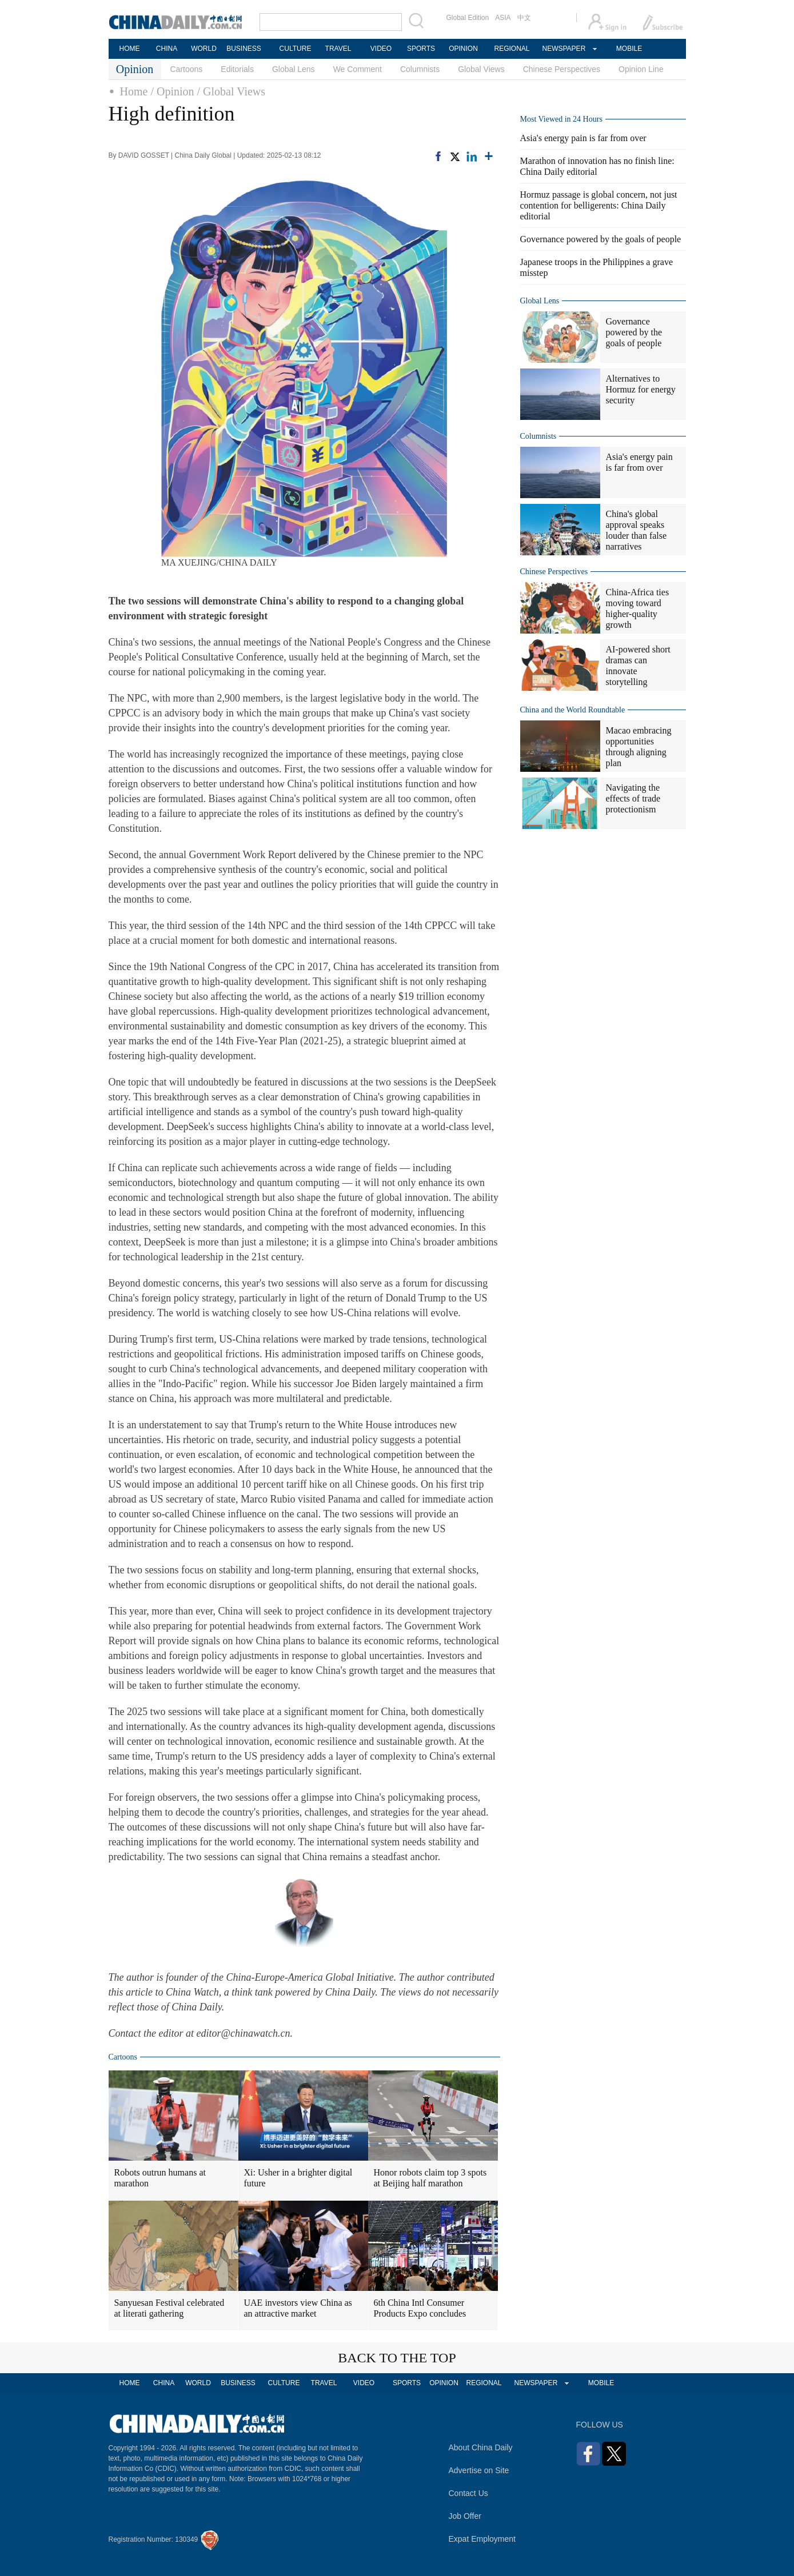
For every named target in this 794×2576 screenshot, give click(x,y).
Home (134, 91)
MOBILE (629, 49)
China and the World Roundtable (572, 710)
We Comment (357, 69)
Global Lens (293, 69)
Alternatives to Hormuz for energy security (641, 389)
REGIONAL (511, 49)
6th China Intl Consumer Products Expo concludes (420, 2308)
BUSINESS (243, 49)
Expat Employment (482, 2538)
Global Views (481, 69)
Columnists (420, 69)
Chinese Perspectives (561, 69)
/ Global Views (231, 91)
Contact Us (468, 2493)
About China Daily (481, 2447)
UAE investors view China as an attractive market (298, 2308)
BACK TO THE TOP (397, 2357)
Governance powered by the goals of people (600, 239)
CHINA (166, 49)
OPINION (463, 49)
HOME (129, 49)
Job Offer (465, 2516)
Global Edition (467, 18)
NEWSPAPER (563, 49)
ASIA (502, 18)
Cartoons (186, 69)
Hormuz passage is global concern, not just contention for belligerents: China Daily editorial (598, 205)
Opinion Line (641, 69)
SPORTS (421, 49)
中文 (524, 18)
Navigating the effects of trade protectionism (633, 798)
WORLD (204, 49)
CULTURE (296, 49)
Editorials (237, 69)
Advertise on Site (479, 2470)
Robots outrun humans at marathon (160, 2178)
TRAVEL (338, 49)
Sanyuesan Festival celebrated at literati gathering (169, 2308)
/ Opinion (172, 91)
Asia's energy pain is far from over (583, 138)
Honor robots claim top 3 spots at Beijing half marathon (430, 2178)
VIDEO (381, 49)
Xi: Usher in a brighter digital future (298, 2178)
